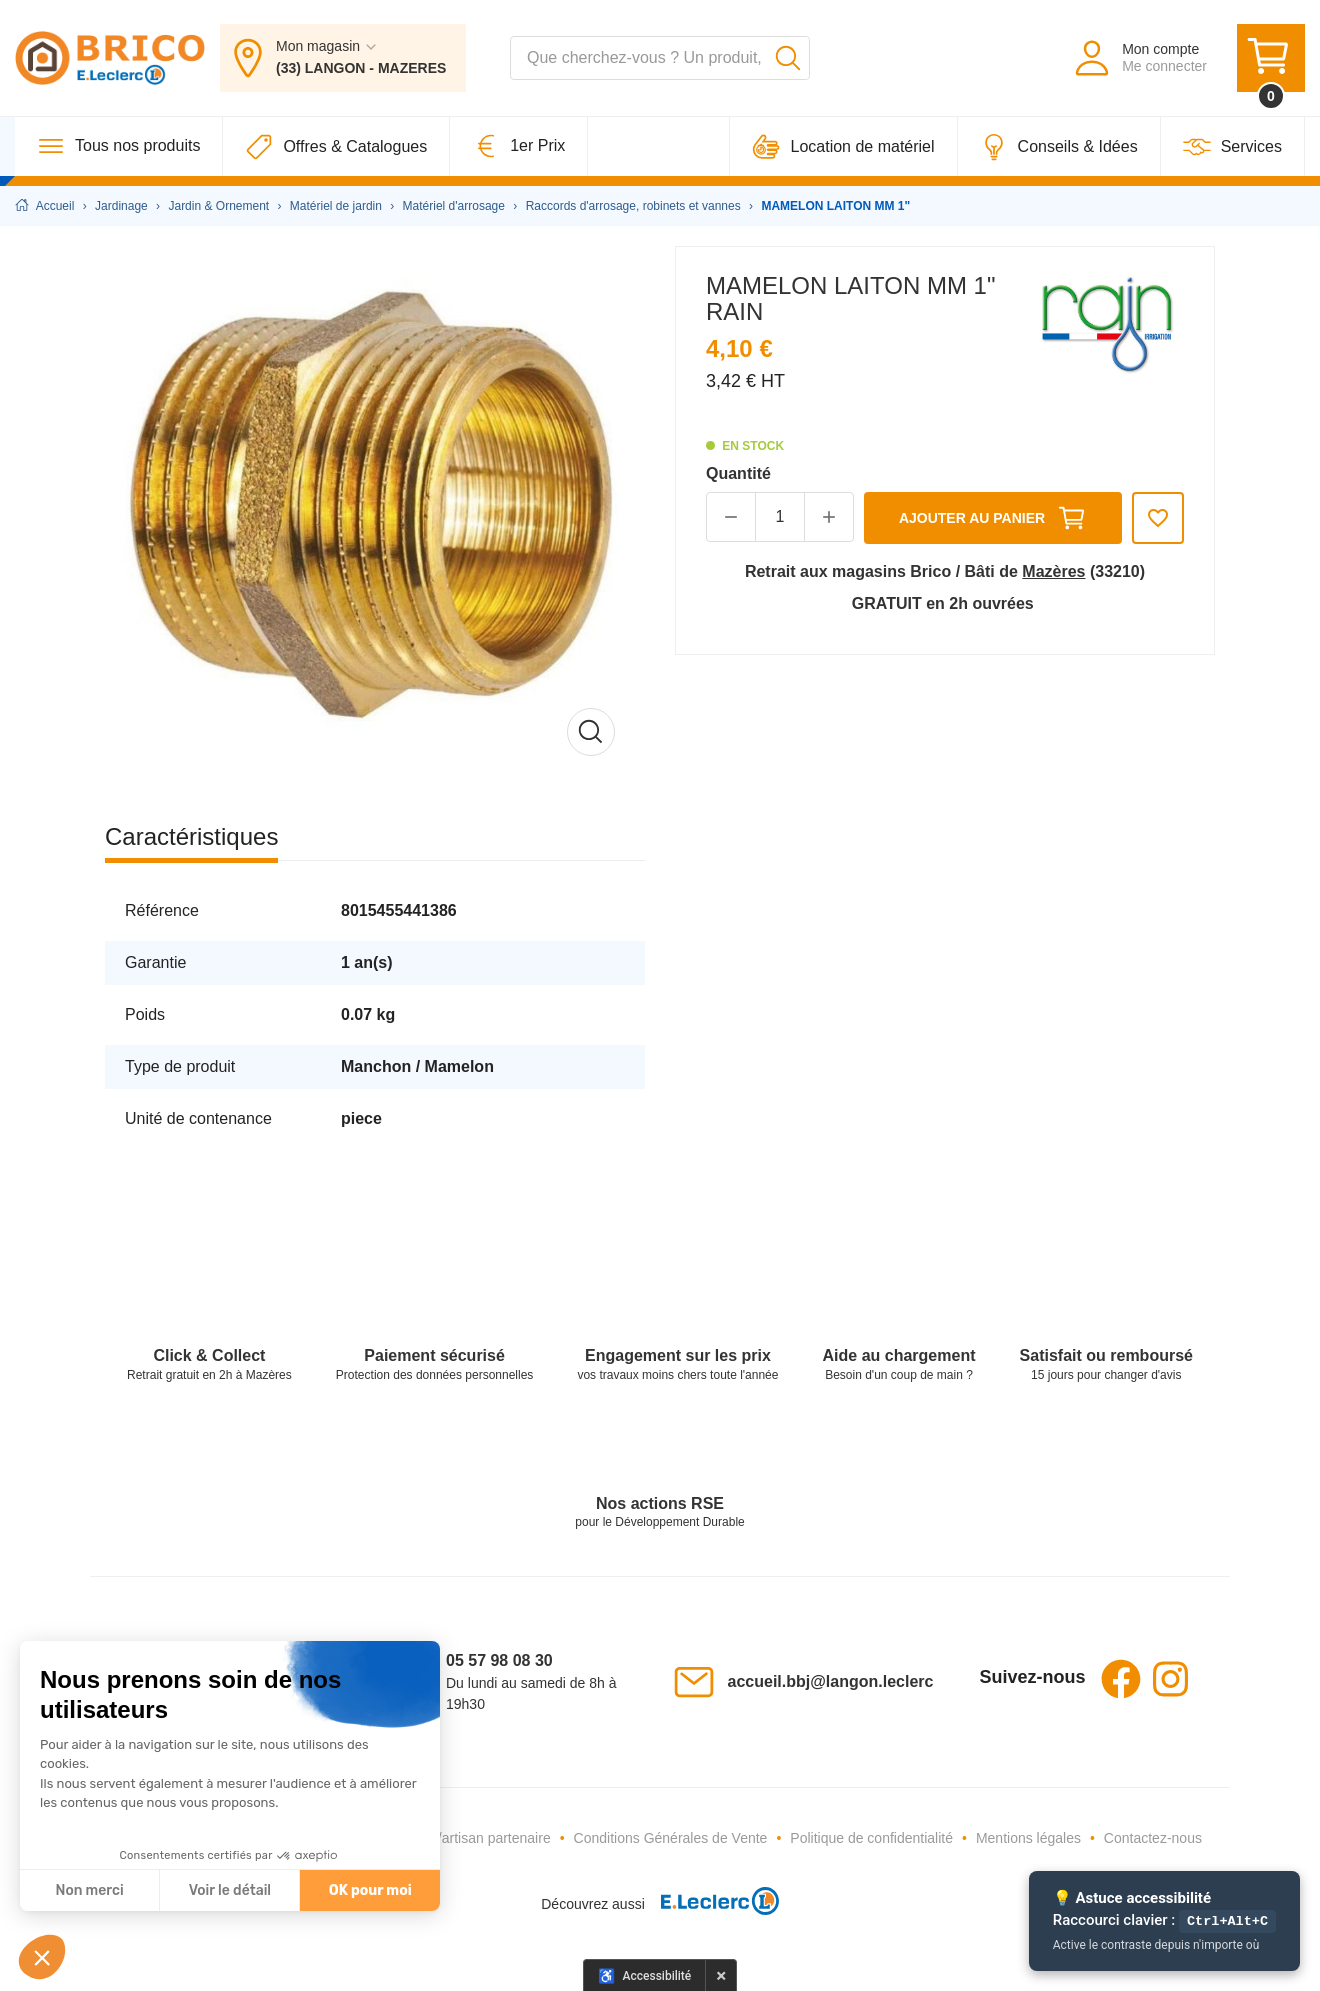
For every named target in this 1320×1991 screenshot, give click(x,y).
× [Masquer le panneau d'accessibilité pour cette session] (721, 1975)
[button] (42, 1957)
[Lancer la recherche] (788, 58)
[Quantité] (780, 517)
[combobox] (660, 58)
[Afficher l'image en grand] (375, 516)
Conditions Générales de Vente (671, 1838)
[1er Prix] (519, 146)
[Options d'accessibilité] (645, 1975)
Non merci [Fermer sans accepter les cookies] (89, 1890)
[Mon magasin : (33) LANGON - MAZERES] (343, 58)
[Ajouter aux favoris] (1158, 518)
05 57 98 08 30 (499, 1660)
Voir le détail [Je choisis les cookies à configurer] (230, 1890)
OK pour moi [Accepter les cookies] (370, 1890)
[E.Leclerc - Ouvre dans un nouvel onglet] (712, 1904)
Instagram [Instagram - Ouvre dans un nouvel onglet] (1171, 1679)
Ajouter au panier (993, 518)
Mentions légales (1028, 1838)
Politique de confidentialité (871, 1838)
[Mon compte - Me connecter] (1139, 58)
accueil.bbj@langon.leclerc (831, 1681)
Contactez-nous (1153, 1838)
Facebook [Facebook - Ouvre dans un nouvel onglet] (1121, 1679)
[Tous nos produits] (119, 146)
